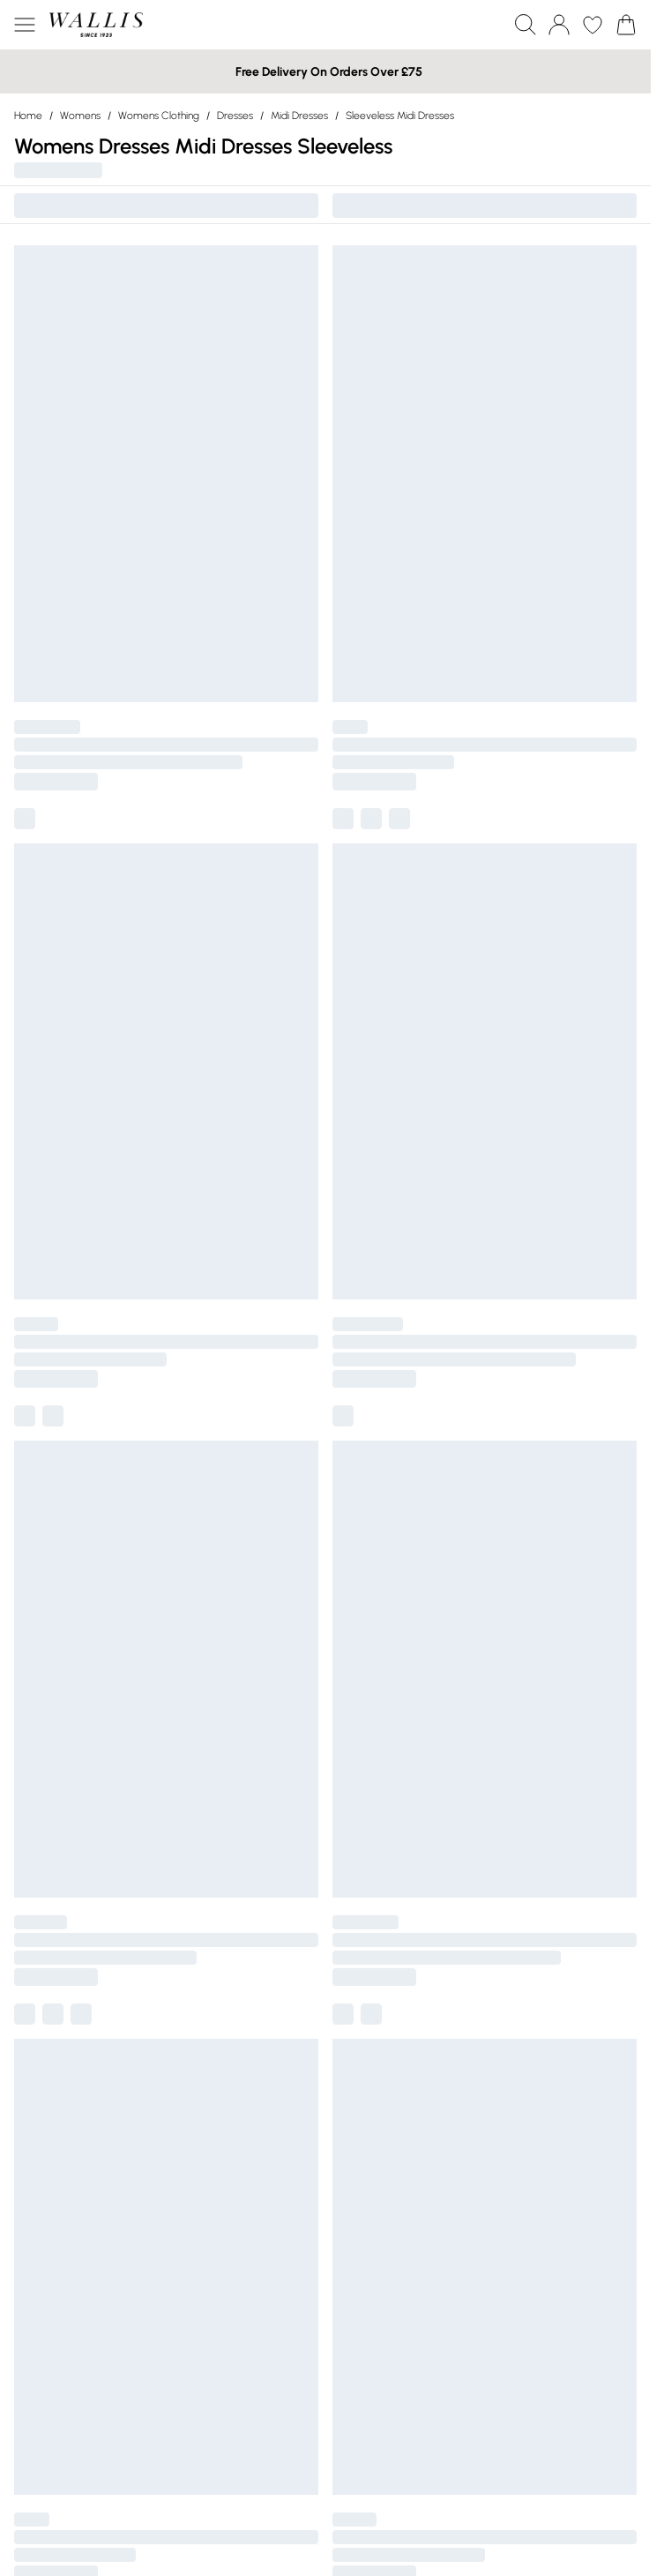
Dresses (235, 115)
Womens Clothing (158, 115)
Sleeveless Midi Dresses (400, 115)
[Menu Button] (24, 24)
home (28, 115)
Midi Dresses (299, 115)
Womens (80, 115)
